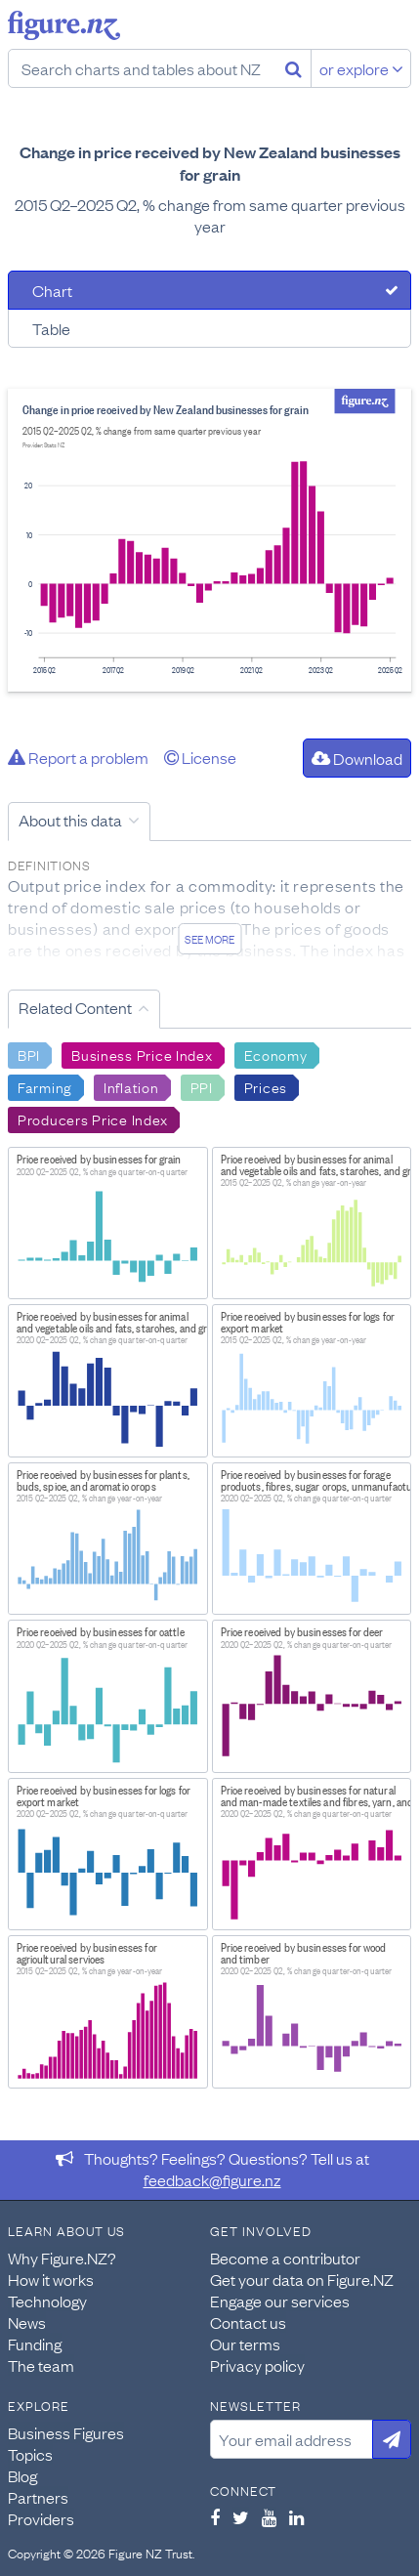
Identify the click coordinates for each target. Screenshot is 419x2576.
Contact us (248, 2322)
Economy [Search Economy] (276, 1054)
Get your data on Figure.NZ (302, 2279)
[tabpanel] (209, 540)
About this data (70, 819)
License (200, 757)
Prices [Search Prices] (265, 1086)
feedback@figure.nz (212, 2179)
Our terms (245, 2343)
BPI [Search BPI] (29, 1054)
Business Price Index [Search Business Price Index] (141, 1054)
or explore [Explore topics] (361, 68)
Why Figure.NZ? (62, 2257)
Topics (30, 2454)
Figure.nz (64, 25)
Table (51, 328)
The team (41, 2365)
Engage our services (280, 2300)
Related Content (75, 1007)
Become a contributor (285, 2257)
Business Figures (66, 2432)
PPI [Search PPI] (201, 1086)
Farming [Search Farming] (45, 1086)
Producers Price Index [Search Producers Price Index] (93, 1118)
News (27, 2322)
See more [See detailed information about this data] (209, 939)
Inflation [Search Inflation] (131, 1086)
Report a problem (78, 757)
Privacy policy (257, 2365)
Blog (22, 2475)
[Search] (293, 68)
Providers (41, 2518)
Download (357, 758)
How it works (51, 2279)
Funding (35, 2343)
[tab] (209, 290)
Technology (47, 2300)
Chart (52, 290)
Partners (38, 2497)
